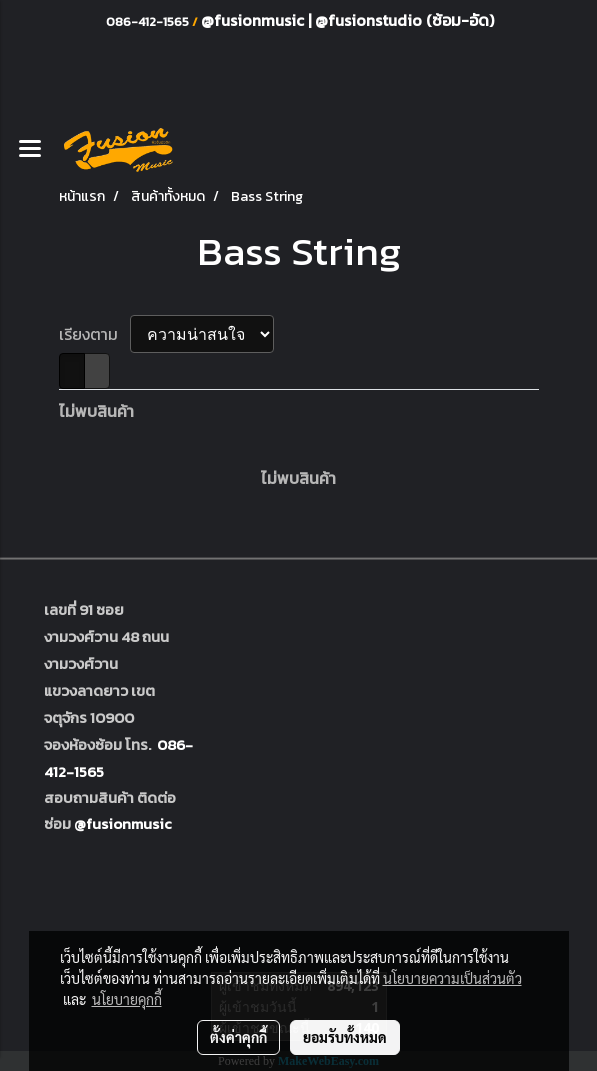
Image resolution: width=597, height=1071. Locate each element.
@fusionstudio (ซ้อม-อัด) (404, 20)
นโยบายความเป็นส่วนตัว (452, 978)
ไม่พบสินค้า (96, 411)
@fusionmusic (254, 20)
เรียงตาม (94, 334)
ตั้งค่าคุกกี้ (238, 1037)
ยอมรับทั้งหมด (345, 1037)
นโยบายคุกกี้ (127, 999)
